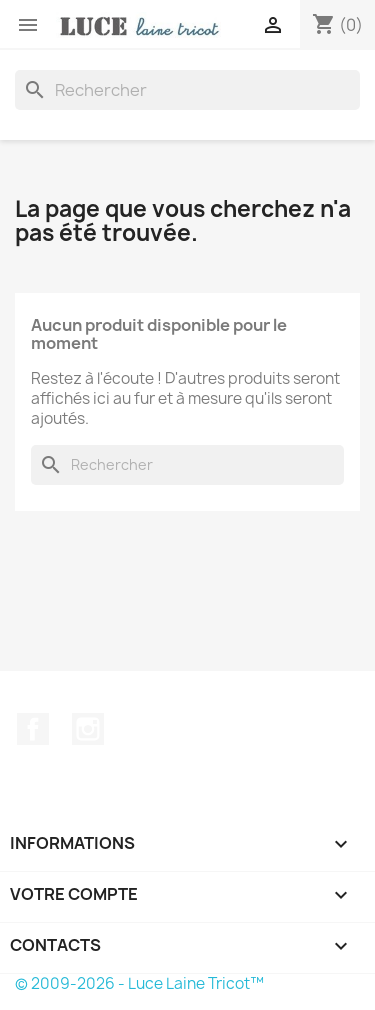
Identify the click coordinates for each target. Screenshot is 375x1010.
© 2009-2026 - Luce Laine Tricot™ (139, 983)
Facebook (33, 729)
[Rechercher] (187, 90)
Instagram (88, 729)
